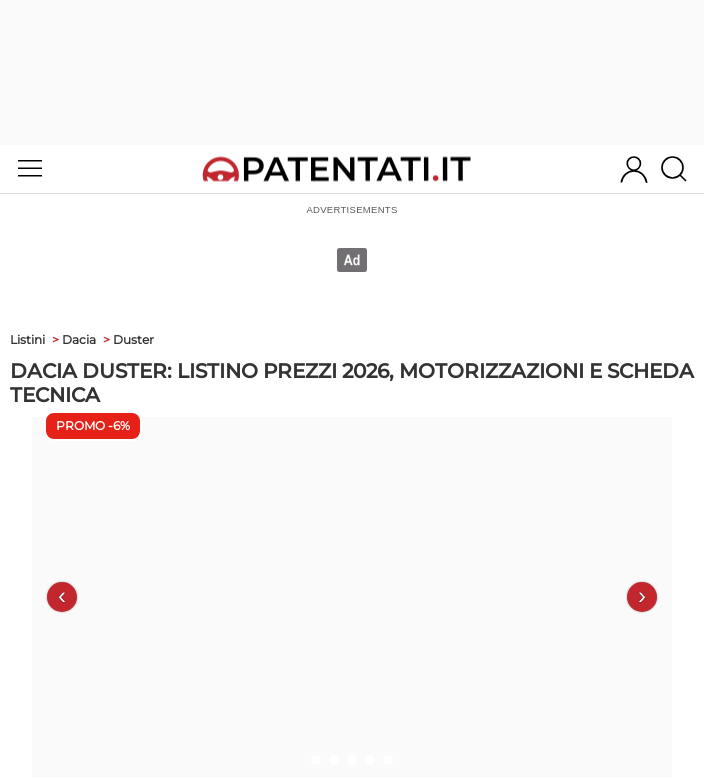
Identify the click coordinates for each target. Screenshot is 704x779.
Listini (27, 339)
